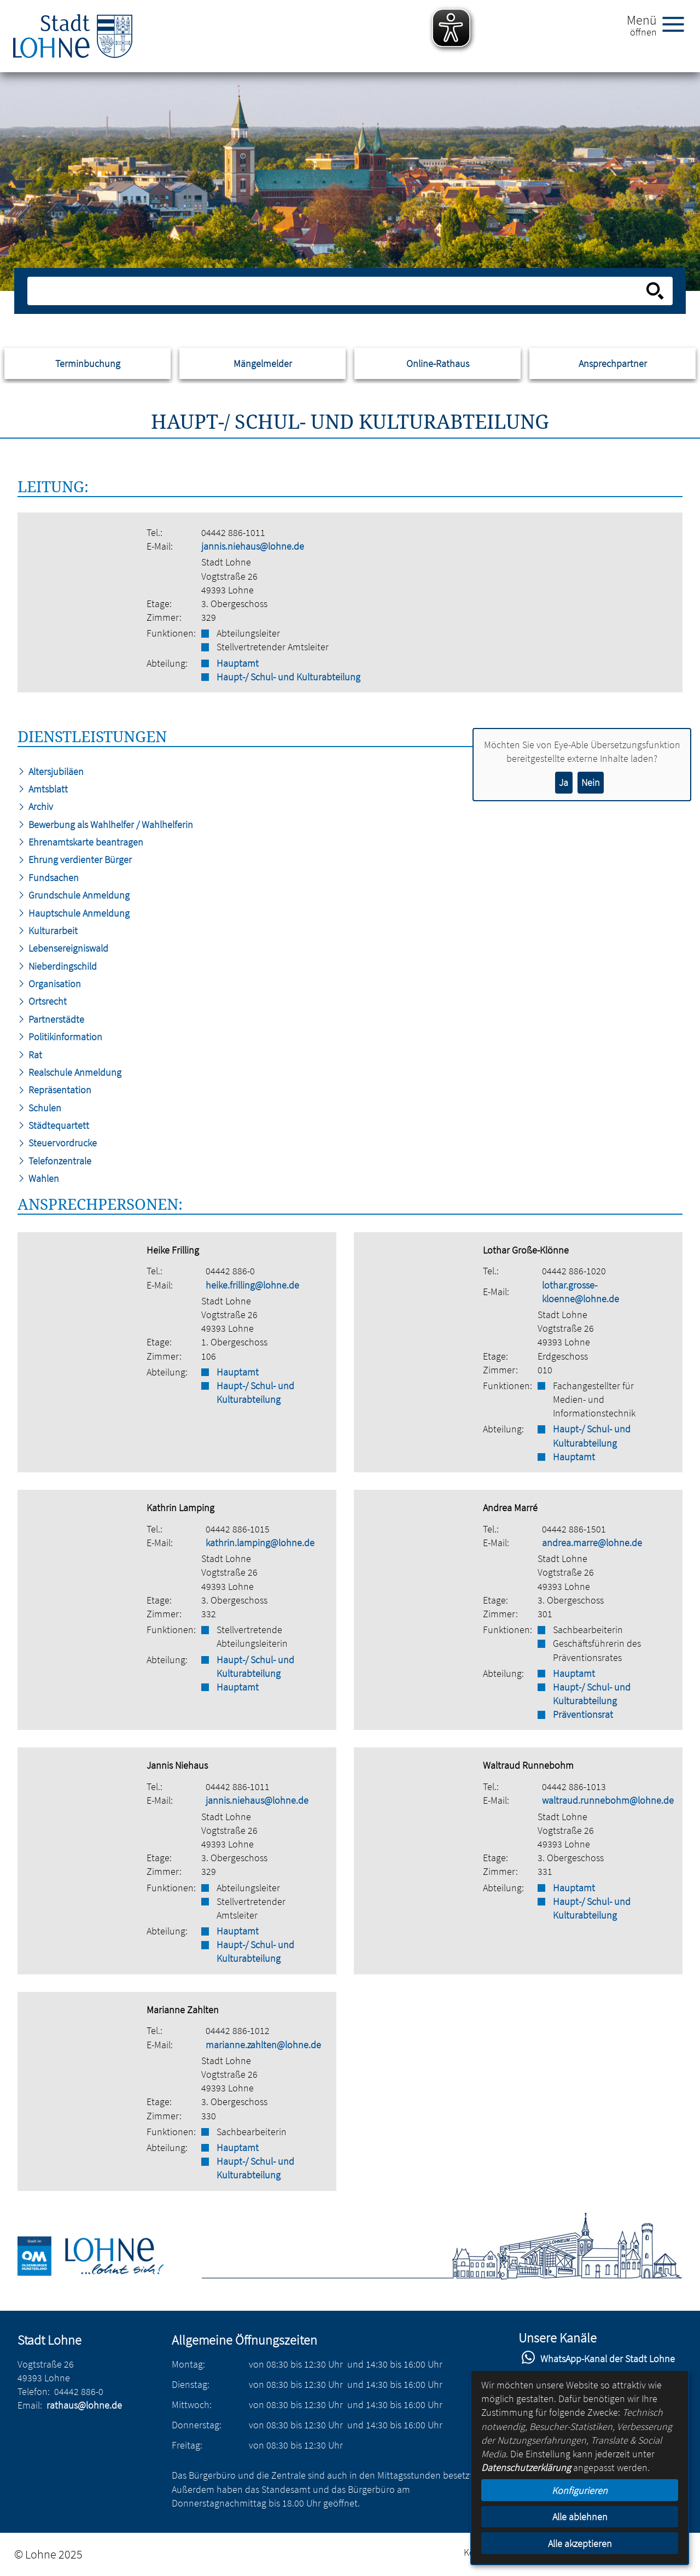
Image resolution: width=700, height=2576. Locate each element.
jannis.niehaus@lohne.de (252, 546)
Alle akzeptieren (580, 2543)
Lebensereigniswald (63, 948)
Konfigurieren (580, 2490)
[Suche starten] (655, 291)
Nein (590, 782)
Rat (30, 1054)
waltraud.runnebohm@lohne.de (608, 1800)
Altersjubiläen (51, 771)
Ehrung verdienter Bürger (75, 859)
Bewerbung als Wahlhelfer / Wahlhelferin (105, 824)
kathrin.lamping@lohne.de (260, 1542)
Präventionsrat (583, 1714)
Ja (563, 782)
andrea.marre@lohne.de (592, 1542)
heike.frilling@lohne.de (252, 1285)
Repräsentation (54, 1089)
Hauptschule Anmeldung (74, 913)
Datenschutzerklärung (526, 2467)
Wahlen (38, 1178)
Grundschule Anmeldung (74, 895)
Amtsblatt (43, 789)
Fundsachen (48, 877)
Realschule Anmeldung (69, 1072)
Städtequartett (53, 1125)
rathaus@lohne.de (84, 2405)
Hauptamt (238, 663)
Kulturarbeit (48, 930)
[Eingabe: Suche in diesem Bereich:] (338, 291)
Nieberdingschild (57, 966)
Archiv (35, 806)
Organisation (49, 983)
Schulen (39, 1107)
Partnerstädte (51, 1019)
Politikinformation (60, 1036)
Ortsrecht (42, 1001)
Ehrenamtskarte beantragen (80, 842)
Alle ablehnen (580, 2516)
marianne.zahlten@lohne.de (263, 2044)
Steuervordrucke (57, 1143)
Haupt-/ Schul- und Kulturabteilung (288, 677)
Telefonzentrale (54, 1161)
